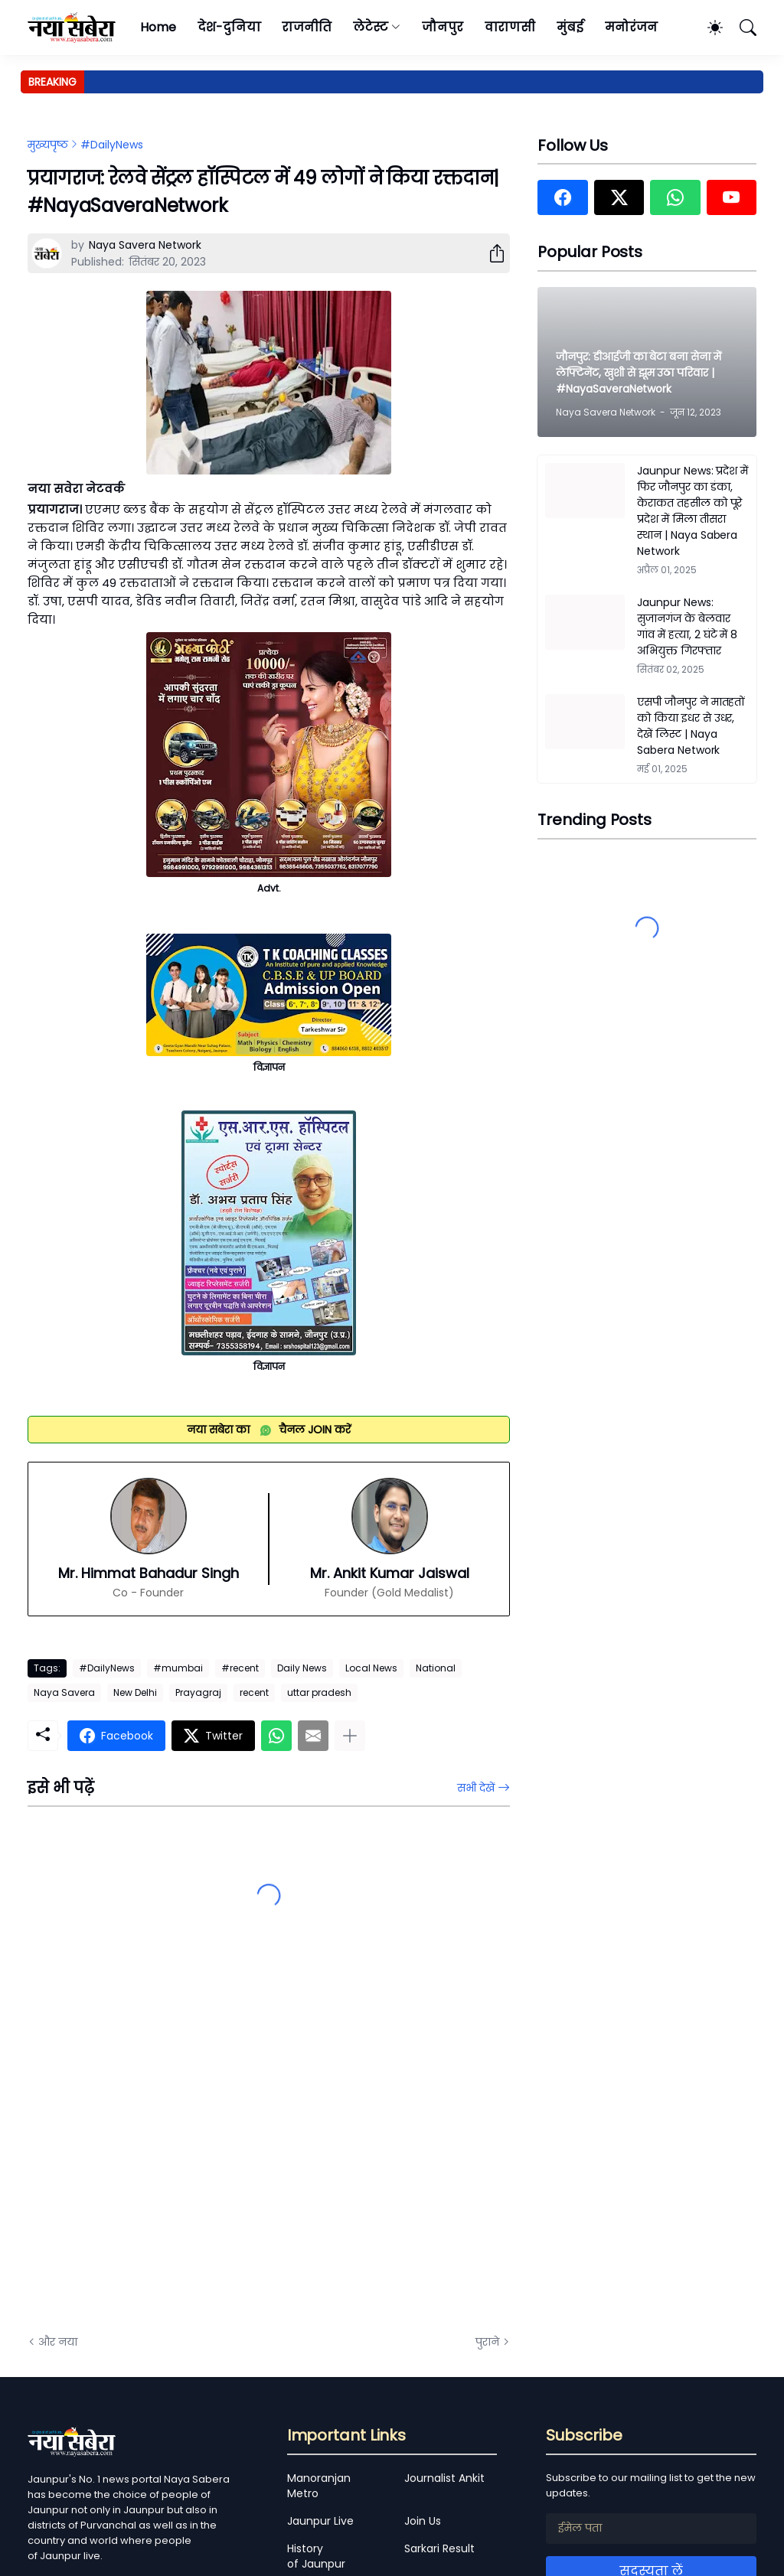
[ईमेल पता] (651, 2528)
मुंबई (570, 27)
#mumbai (178, 1667)
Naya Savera (64, 1692)
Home (158, 27)
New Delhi (135, 1692)
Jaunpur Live (320, 2521)
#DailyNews (111, 144)
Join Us (422, 2521)
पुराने (487, 2341)
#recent (240, 1667)
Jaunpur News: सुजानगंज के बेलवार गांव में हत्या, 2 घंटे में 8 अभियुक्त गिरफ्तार (687, 626)
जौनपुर (442, 27)
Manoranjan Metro (319, 2485)
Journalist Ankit (444, 2478)
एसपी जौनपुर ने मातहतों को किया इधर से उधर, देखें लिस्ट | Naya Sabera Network (691, 726)
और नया (57, 2341)
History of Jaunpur (316, 2556)
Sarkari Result (439, 2548)
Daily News (302, 1667)
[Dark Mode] (707, 27)
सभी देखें (476, 1787)
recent (254, 1692)
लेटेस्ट (370, 27)
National (436, 1667)
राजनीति (307, 27)
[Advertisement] (181, 2150)
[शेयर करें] (490, 253)
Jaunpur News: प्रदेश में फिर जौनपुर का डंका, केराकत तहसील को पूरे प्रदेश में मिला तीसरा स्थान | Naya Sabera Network (692, 511)
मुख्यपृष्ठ (48, 144)
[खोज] (741, 27)
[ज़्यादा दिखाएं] (350, 1735)
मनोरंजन (631, 27)
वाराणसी (510, 27)
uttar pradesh (319, 1692)
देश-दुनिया (229, 27)
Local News (371, 1667)
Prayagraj (198, 1692)
